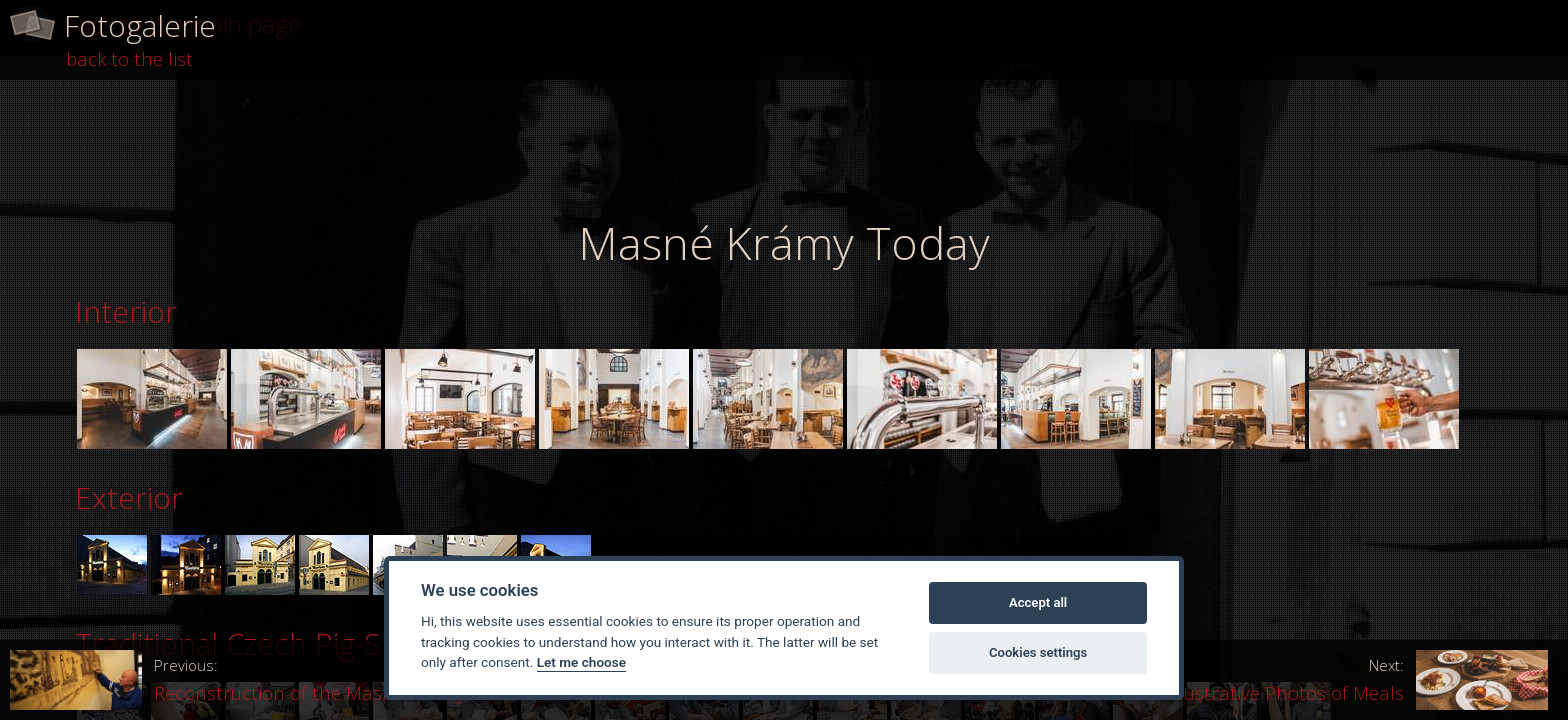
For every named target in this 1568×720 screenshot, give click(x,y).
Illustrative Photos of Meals (1358, 680)
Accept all (1038, 602)
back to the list (129, 58)
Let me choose (581, 662)
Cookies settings (1038, 652)
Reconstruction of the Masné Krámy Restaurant (288, 680)
